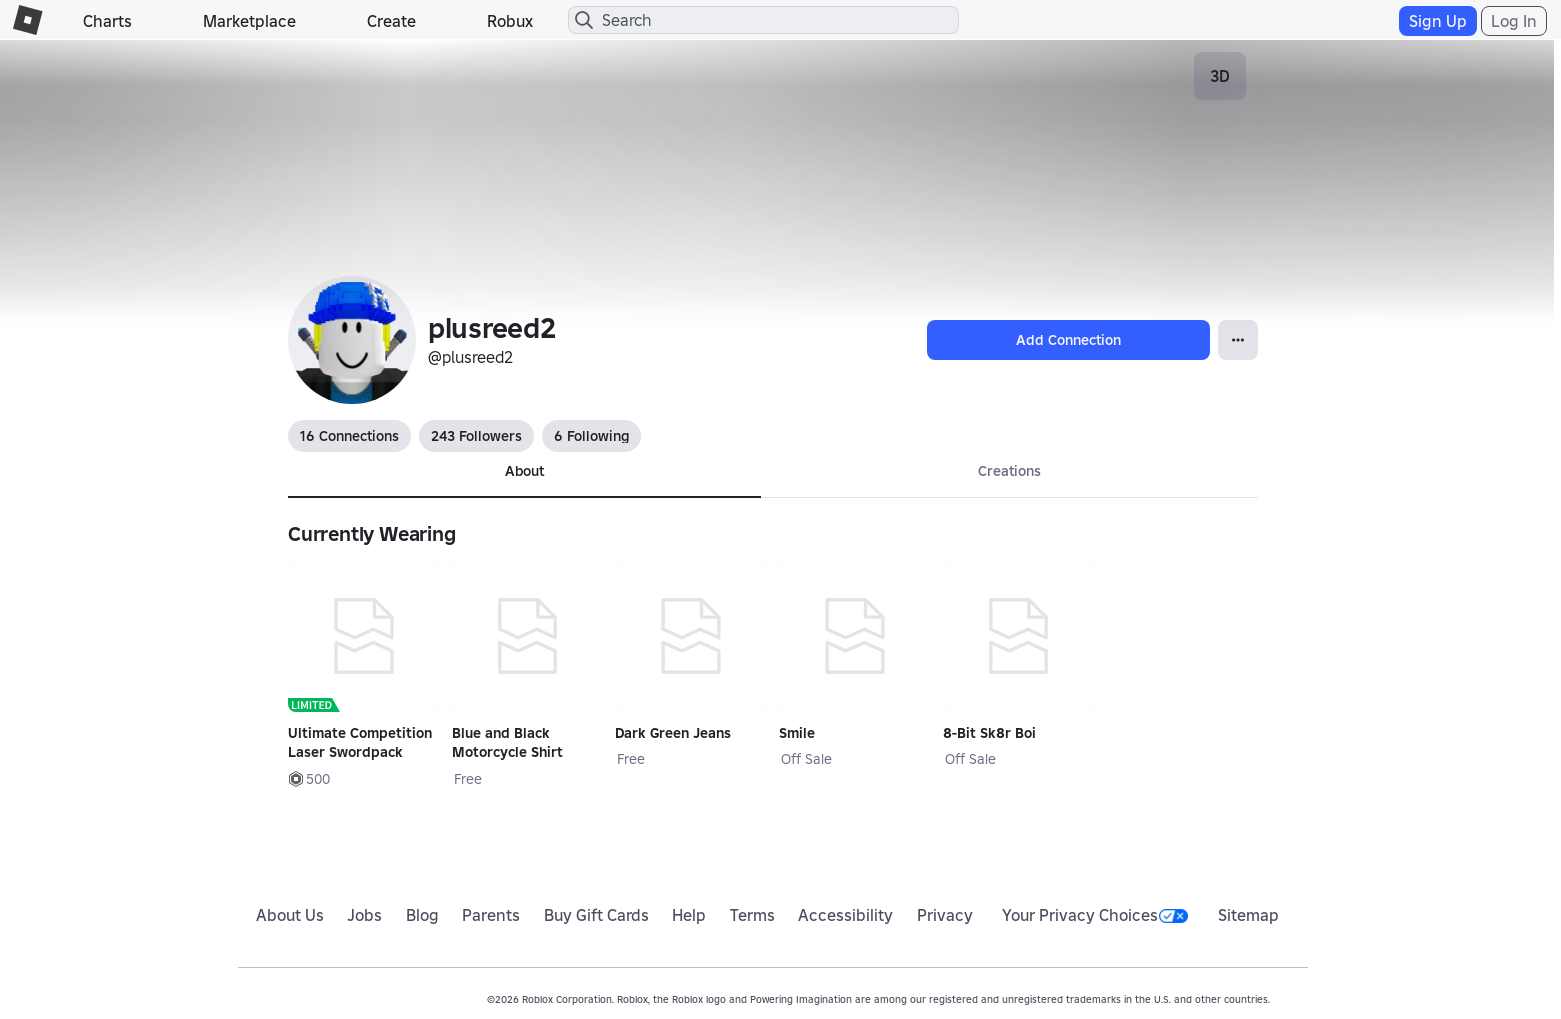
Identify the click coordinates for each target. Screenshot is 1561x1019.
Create (391, 21)
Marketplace (249, 21)
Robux (510, 21)
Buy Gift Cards (596, 915)
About (524, 471)
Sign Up (1438, 21)
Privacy (945, 915)
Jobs (364, 915)
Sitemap (1248, 915)
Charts (107, 21)
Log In (1514, 21)
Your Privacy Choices (1095, 915)
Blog (422, 915)
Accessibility (845, 915)
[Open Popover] (1238, 340)
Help (689, 915)
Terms (752, 915)
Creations (1009, 471)
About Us (290, 915)
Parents (491, 915)
